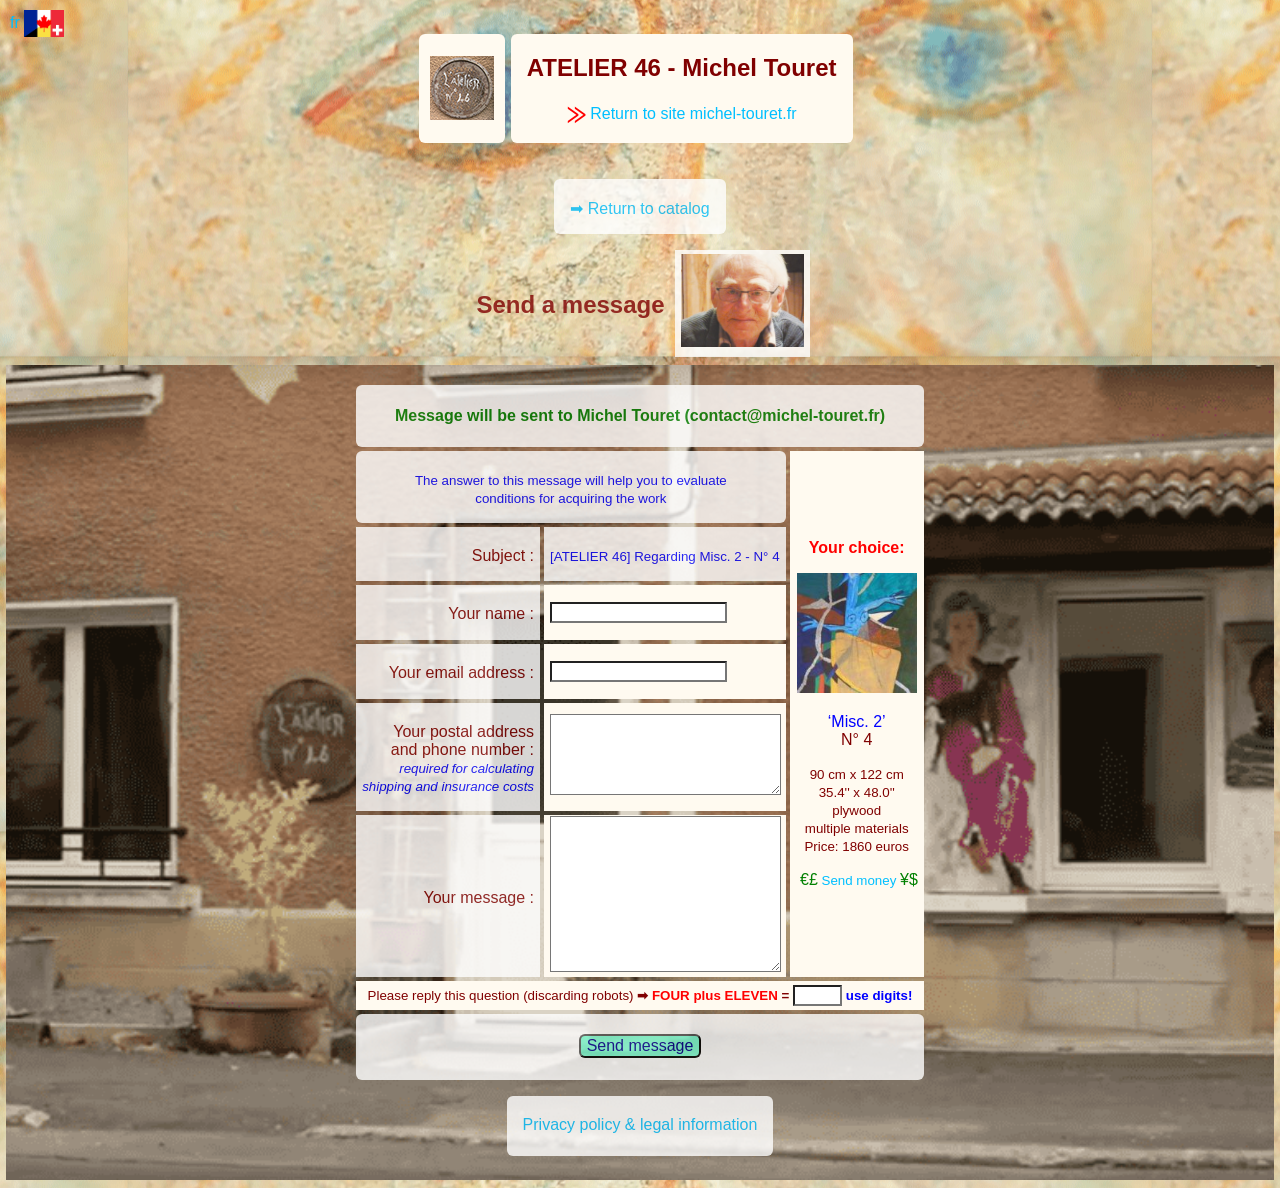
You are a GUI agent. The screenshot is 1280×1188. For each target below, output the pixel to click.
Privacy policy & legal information (640, 1124)
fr (37, 22)
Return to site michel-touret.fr (682, 113)
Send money (859, 880)
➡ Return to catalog (639, 208)
